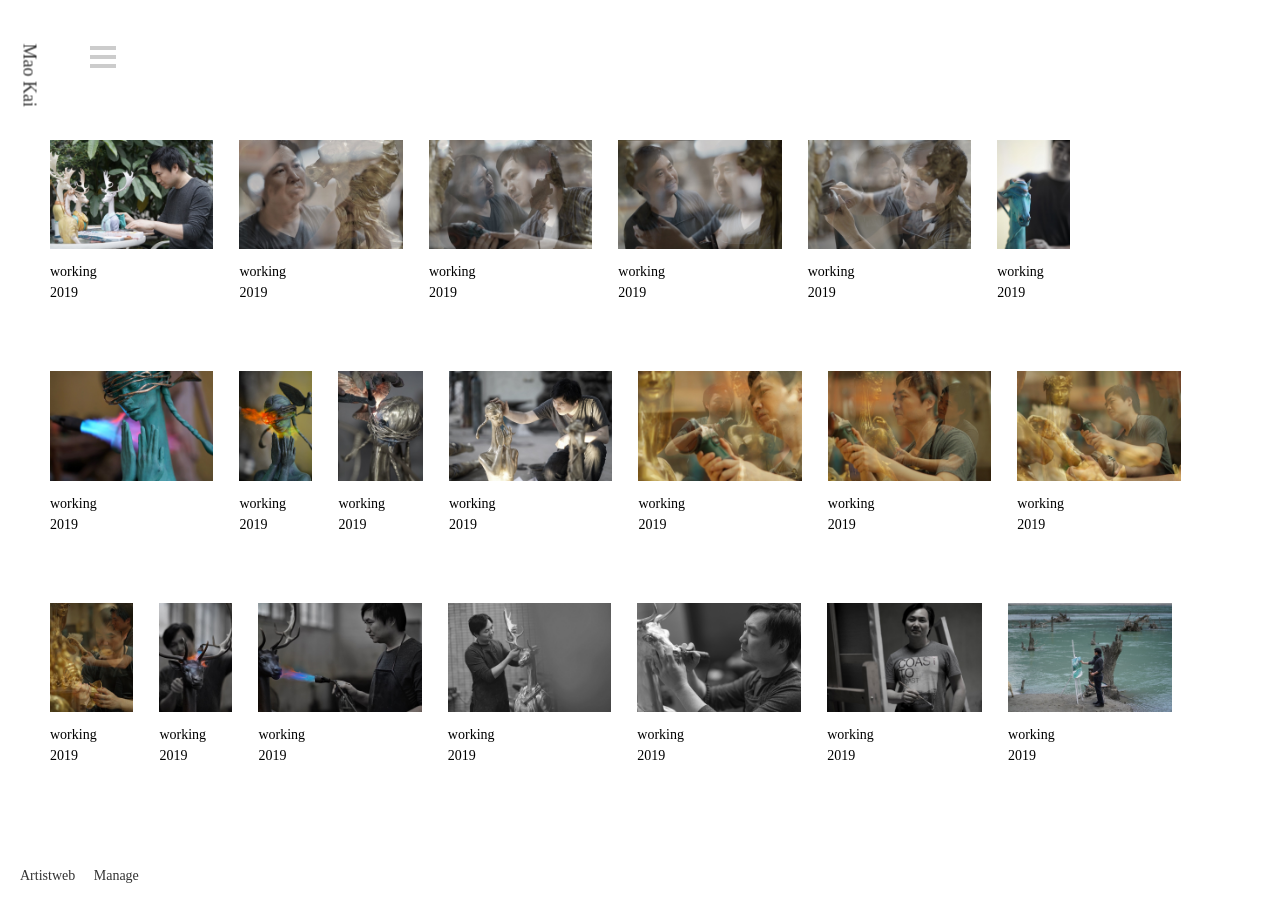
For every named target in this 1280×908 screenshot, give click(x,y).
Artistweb (47, 875)
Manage (116, 875)
